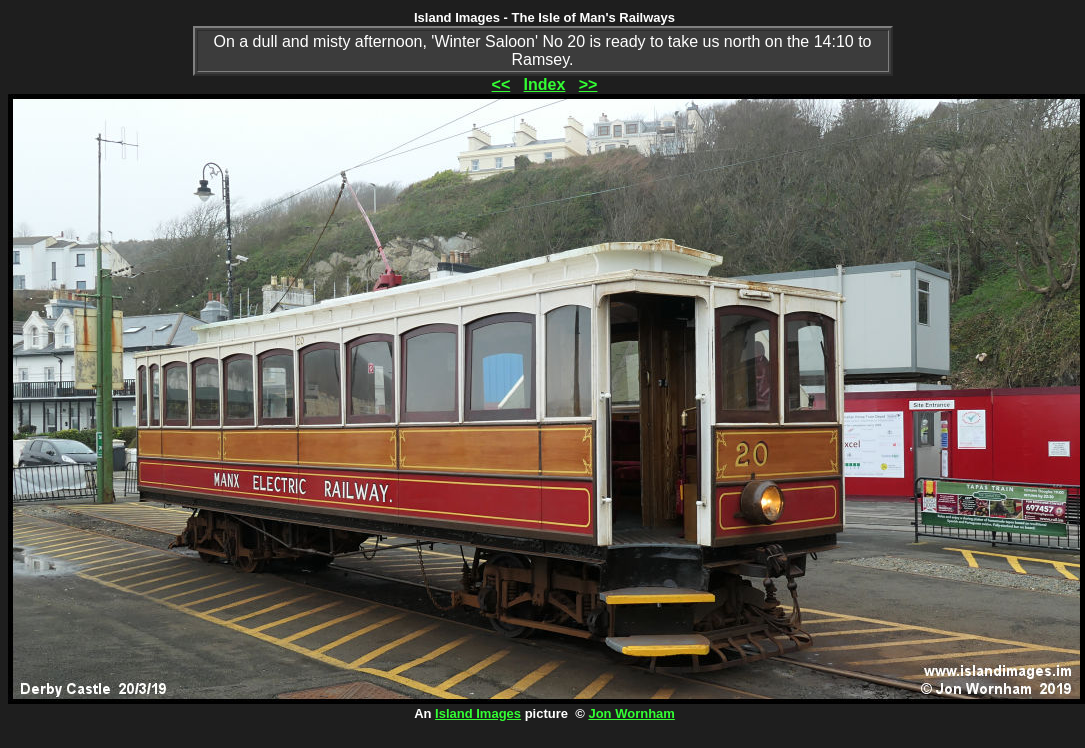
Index (545, 84)
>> (588, 84)
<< (501, 84)
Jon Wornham (631, 713)
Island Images (478, 713)
